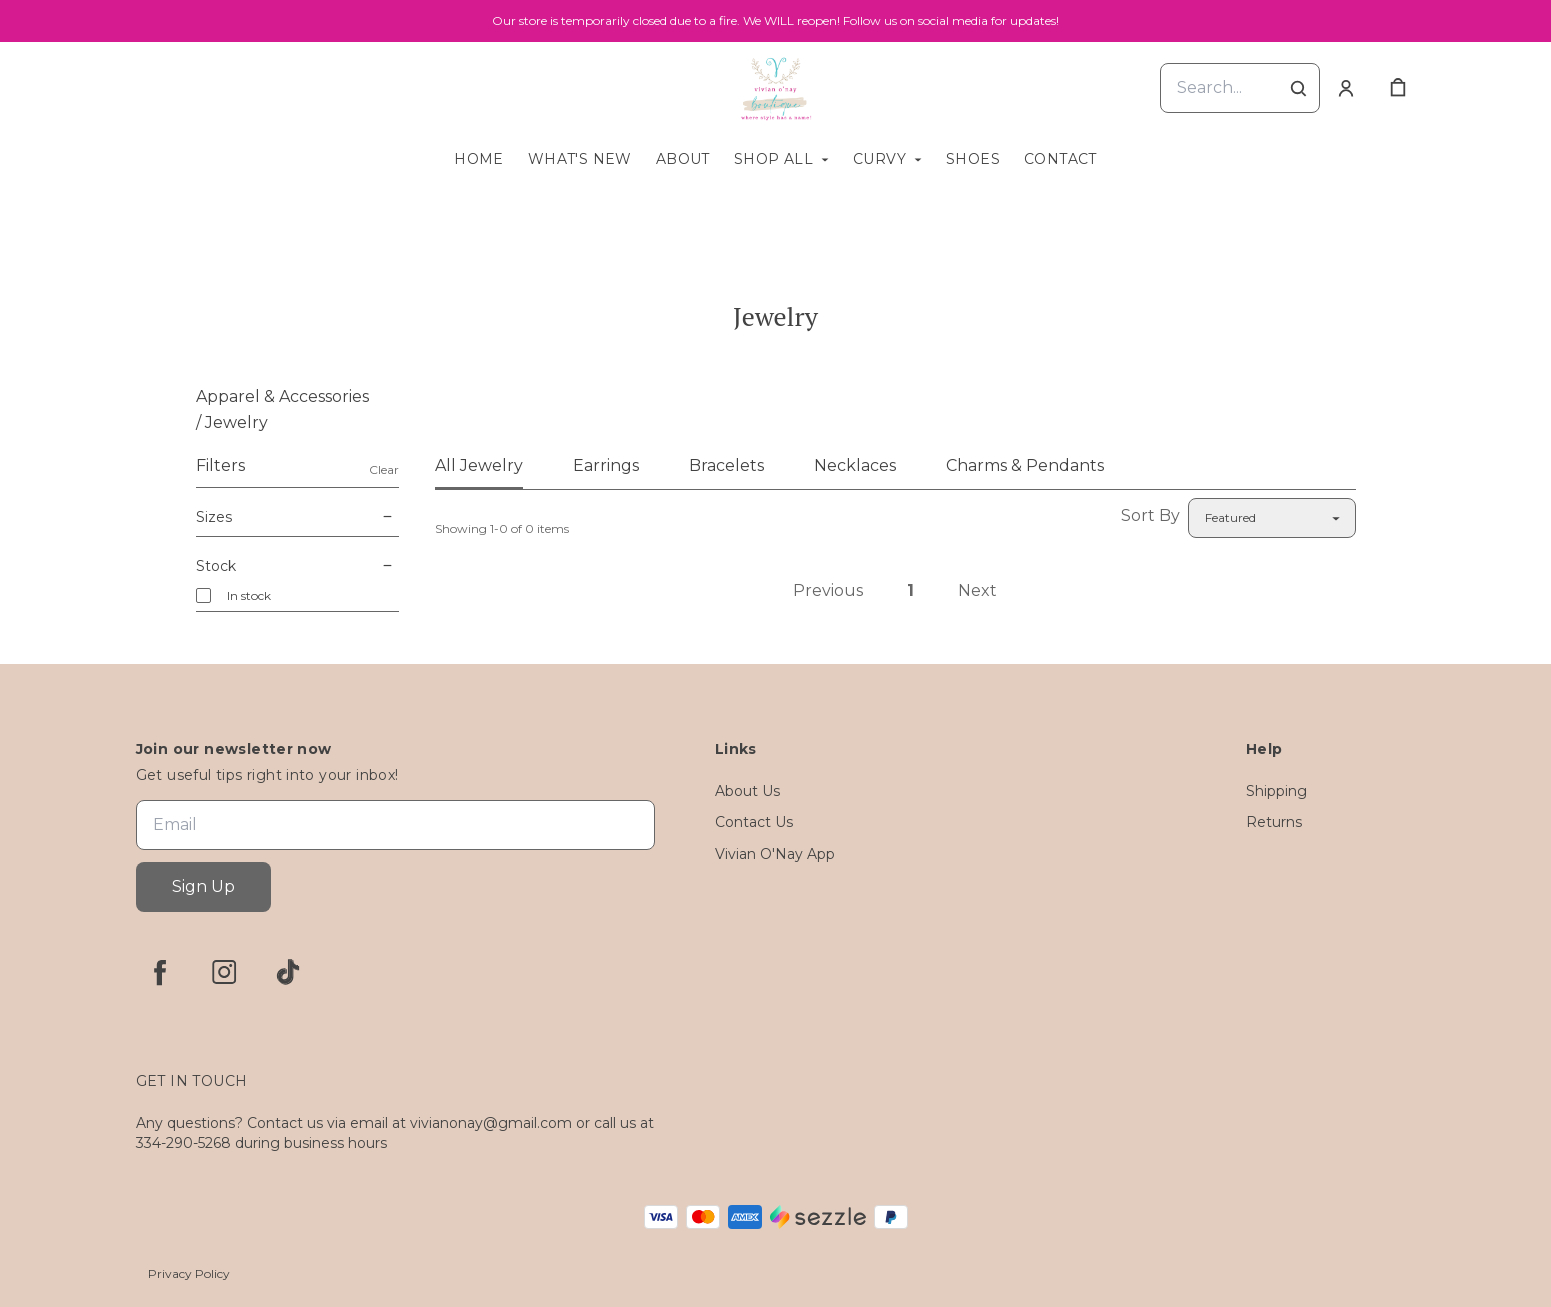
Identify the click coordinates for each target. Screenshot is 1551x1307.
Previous (828, 590)
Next (977, 590)
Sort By (1150, 515)
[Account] (1346, 88)
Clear (384, 469)
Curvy (879, 159)
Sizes (297, 517)
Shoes (973, 159)
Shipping (1276, 791)
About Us (747, 791)
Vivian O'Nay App (775, 854)
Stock (297, 566)
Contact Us (754, 822)
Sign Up (203, 886)
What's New (580, 159)
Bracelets (726, 465)
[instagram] (224, 972)
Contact (1060, 159)
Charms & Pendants (1025, 465)
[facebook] (160, 972)
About (683, 159)
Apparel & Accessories (282, 396)
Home (479, 159)
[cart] (1398, 88)
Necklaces (855, 465)
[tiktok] (288, 972)
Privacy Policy (189, 1273)
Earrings (606, 465)
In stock (249, 595)
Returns (1274, 822)
